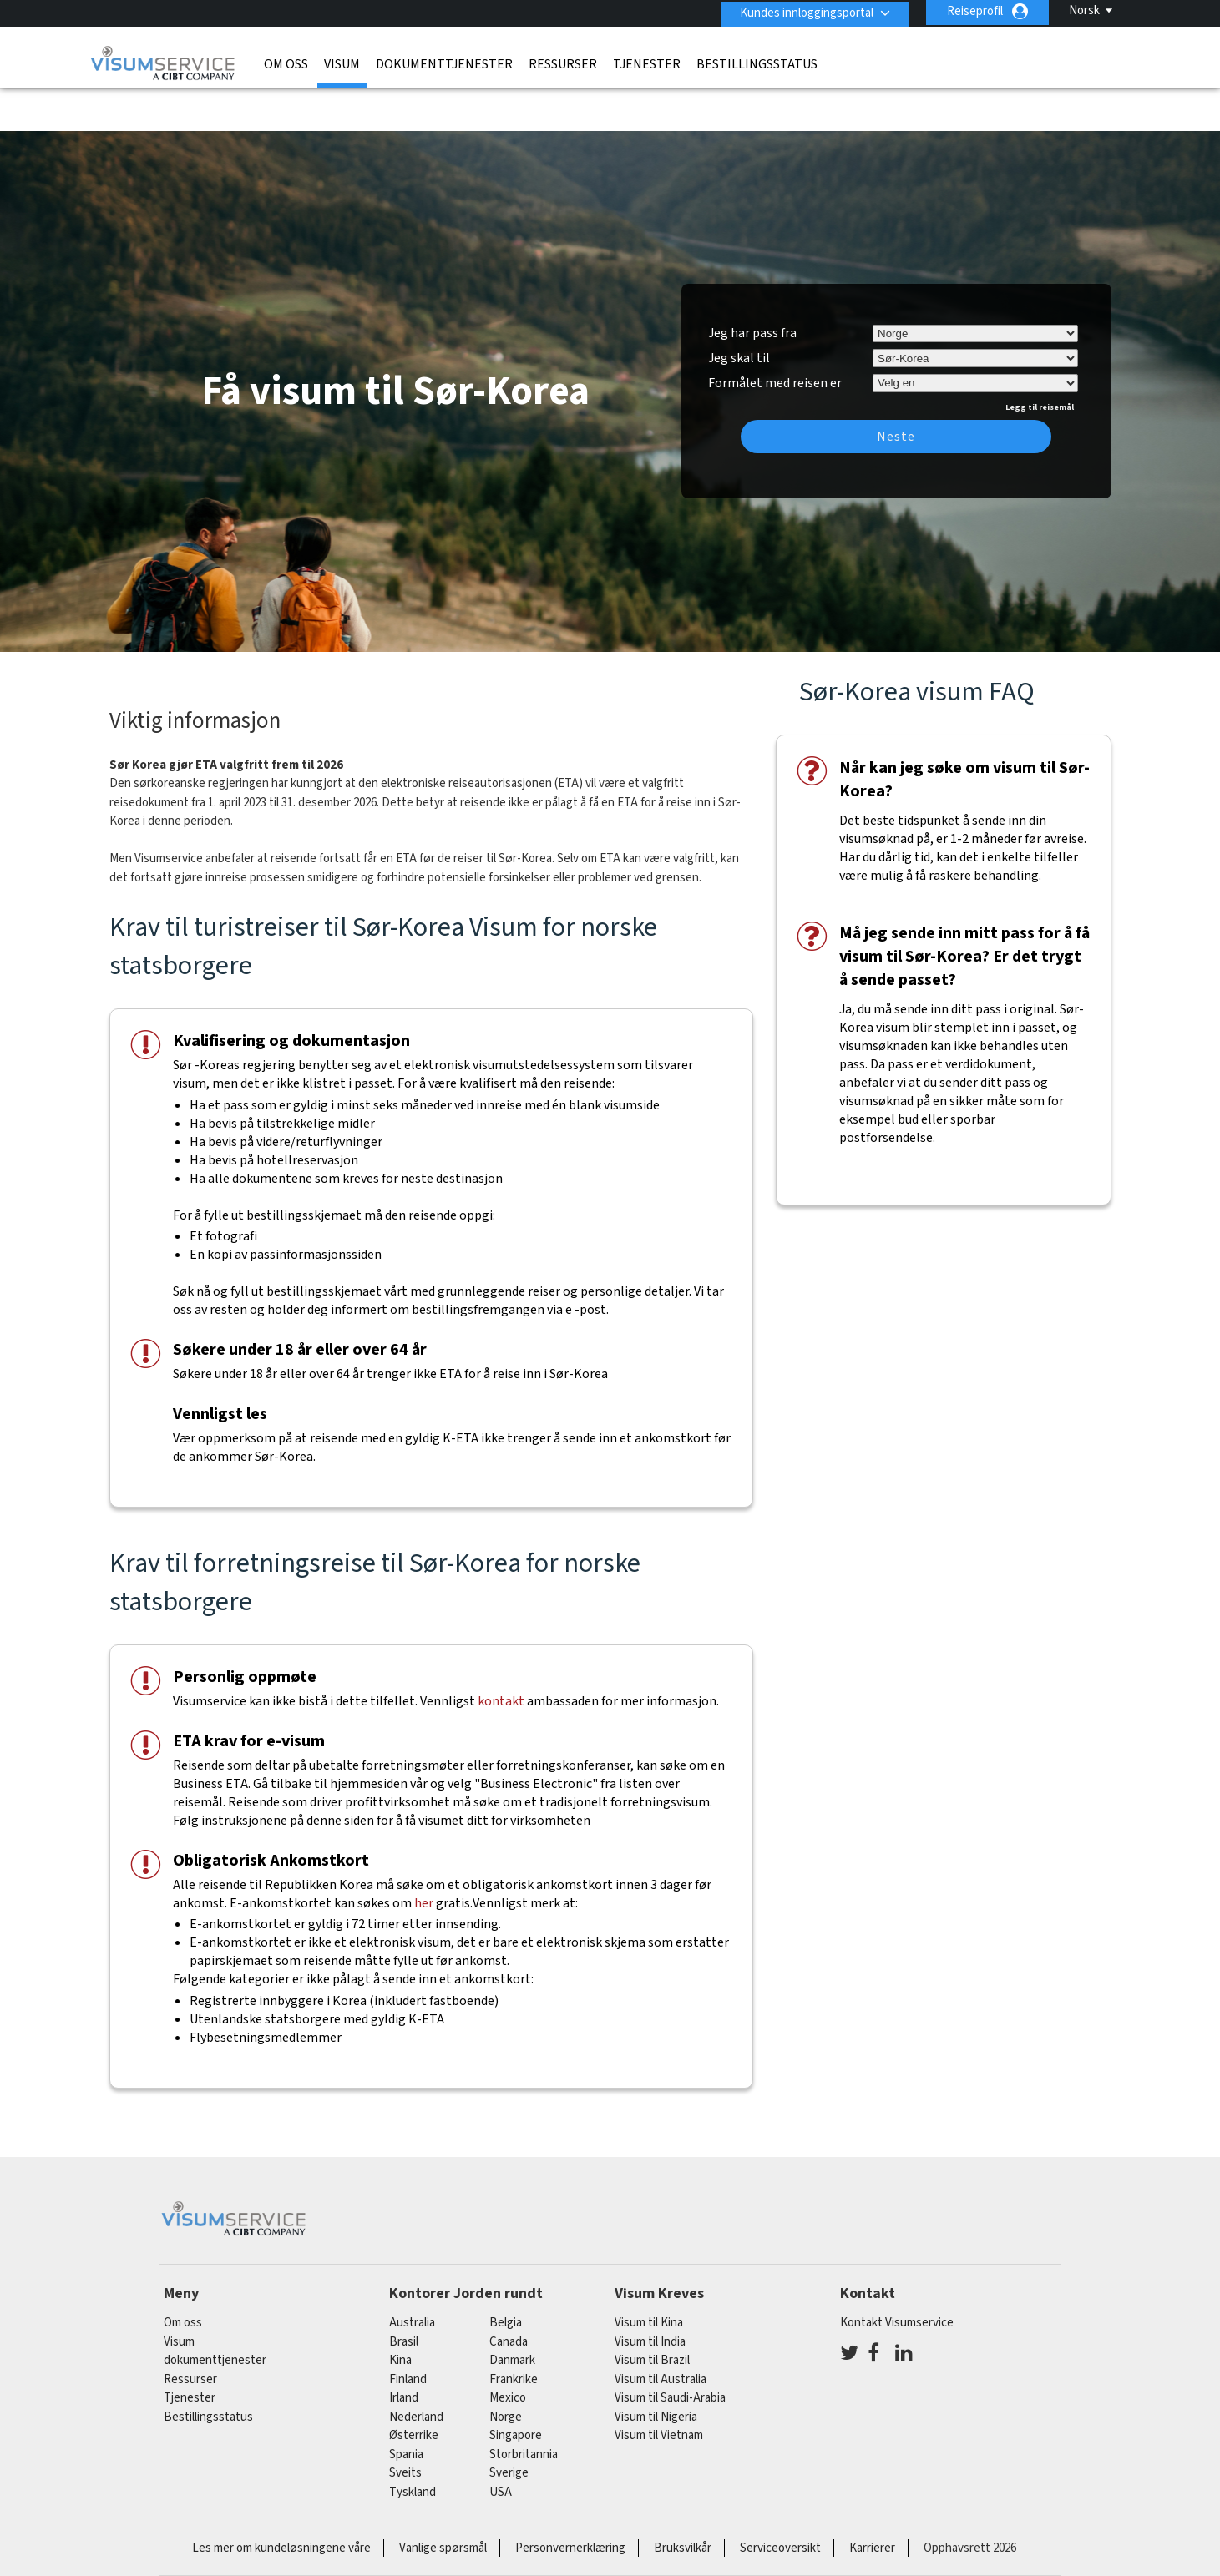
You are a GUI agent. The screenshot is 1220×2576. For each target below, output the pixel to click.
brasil (403, 2294)
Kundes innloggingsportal (804, 11)
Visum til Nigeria (656, 2369)
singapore (515, 2388)
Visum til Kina (649, 2276)
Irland (403, 2351)
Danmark (512, 2313)
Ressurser (563, 62)
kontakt (501, 1654)
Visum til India (650, 2294)
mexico (507, 2351)
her (423, 1856)
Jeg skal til (739, 311)
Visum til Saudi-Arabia (670, 2351)
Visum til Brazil (652, 2313)
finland (408, 2332)
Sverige (509, 2426)
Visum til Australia (660, 2332)
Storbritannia (523, 2407)
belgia (505, 2276)
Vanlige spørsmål (443, 2501)
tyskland (412, 2444)
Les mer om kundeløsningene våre (281, 2501)
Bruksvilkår (682, 2501)
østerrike (413, 2388)
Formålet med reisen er (775, 334)
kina (400, 2313)
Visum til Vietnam (659, 2388)
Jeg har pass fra (752, 286)
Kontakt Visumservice (897, 2276)
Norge (505, 2369)
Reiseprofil (975, 11)
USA (500, 2444)
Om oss (286, 62)
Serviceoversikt (780, 2501)
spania (406, 2407)
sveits (405, 2426)
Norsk (1084, 10)
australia (412, 2276)
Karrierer (872, 2501)
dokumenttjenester (444, 62)
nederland (416, 2369)
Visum (342, 62)
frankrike (513, 2332)
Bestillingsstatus (757, 62)
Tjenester (647, 62)
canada (508, 2294)
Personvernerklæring (570, 2501)
